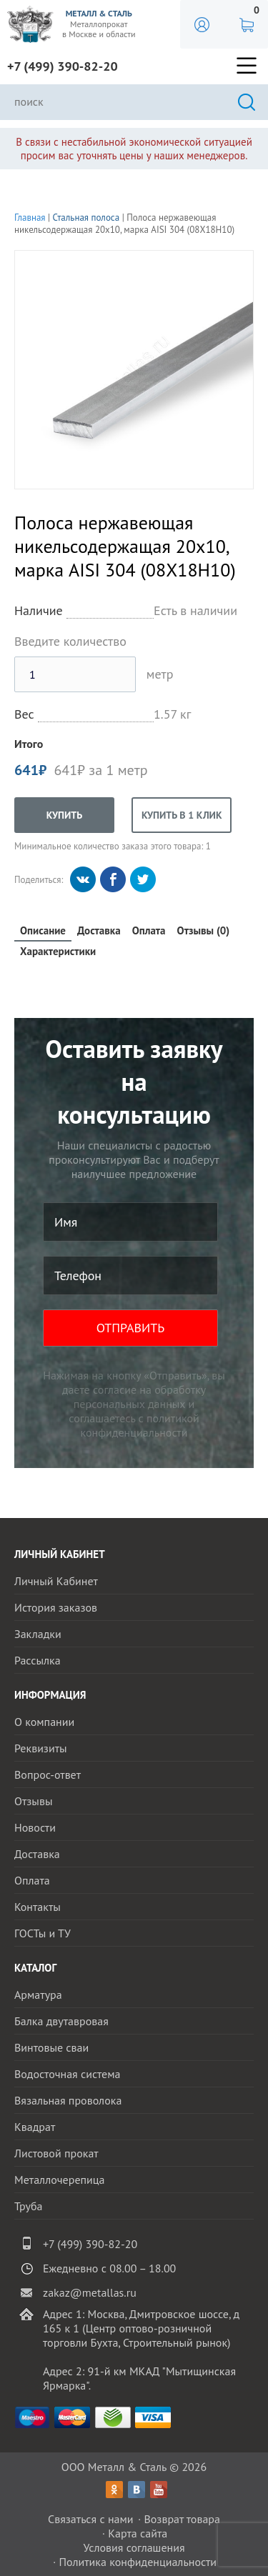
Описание (43, 930)
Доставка (99, 930)
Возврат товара (182, 2519)
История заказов (55, 1607)
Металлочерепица (59, 2179)
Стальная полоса (86, 217)
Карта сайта (137, 2533)
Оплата (149, 930)
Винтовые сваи (51, 2047)
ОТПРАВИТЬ (130, 1327)
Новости (35, 1827)
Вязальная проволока (67, 2100)
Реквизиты (40, 1748)
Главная (30, 217)
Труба (28, 2206)
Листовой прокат (56, 2153)
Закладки (37, 1634)
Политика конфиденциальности (138, 2562)
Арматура (38, 1994)
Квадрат (34, 2127)
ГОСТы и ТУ (42, 1933)
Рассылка (37, 1660)
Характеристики (58, 951)
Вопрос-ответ (47, 1774)
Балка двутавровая (61, 2021)
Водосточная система (67, 2074)
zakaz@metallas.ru (90, 2292)
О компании (44, 1721)
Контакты (37, 1906)
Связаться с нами (91, 2519)
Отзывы (33, 1801)
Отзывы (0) (203, 930)
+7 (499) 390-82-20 (62, 66)
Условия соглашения (133, 2547)
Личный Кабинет (56, 1581)
